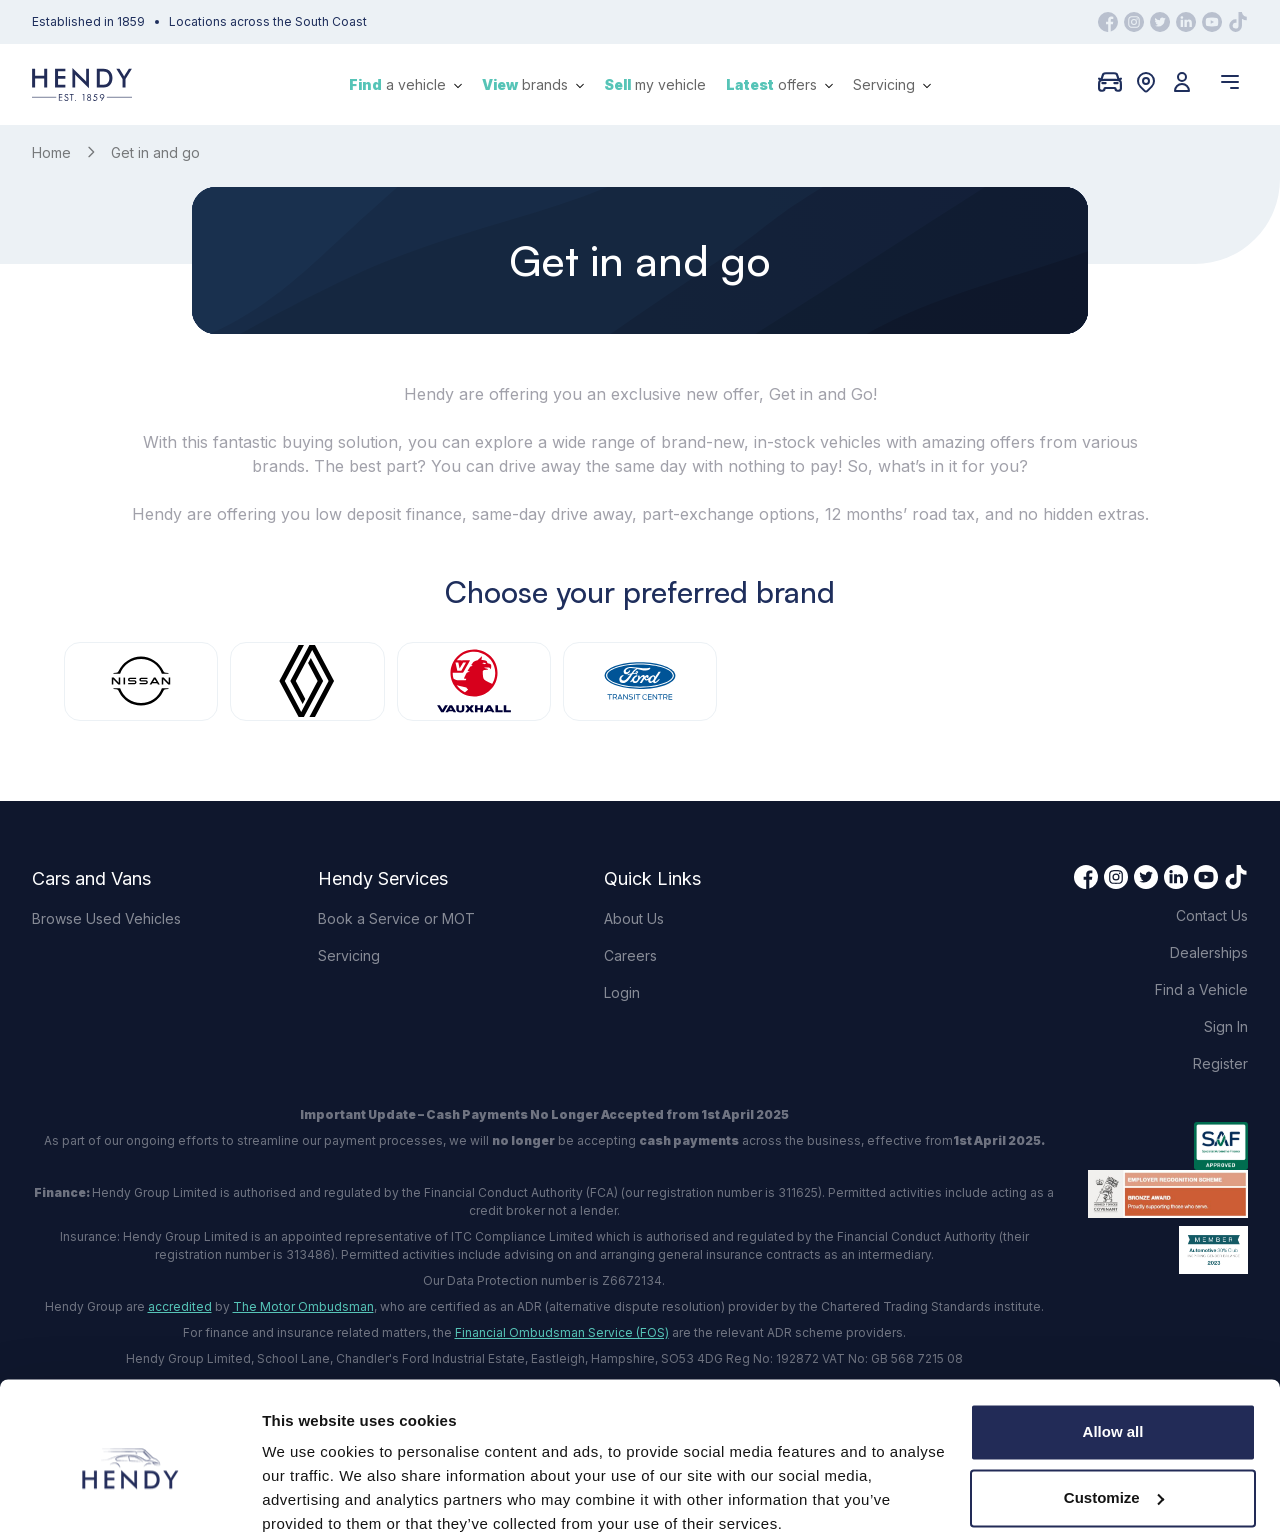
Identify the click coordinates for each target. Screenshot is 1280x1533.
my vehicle (655, 84)
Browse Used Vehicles (106, 918)
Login (622, 992)
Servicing (892, 84)
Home (51, 152)
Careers (630, 955)
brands (533, 84)
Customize (1114, 1411)
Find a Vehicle (1201, 989)
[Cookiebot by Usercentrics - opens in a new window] (129, 1494)
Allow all (1113, 1346)
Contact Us (1212, 915)
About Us (634, 918)
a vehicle (405, 84)
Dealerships (1209, 952)
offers (779, 84)
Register (1220, 1063)
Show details (308, 1493)
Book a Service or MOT (396, 918)
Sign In (1226, 1026)
